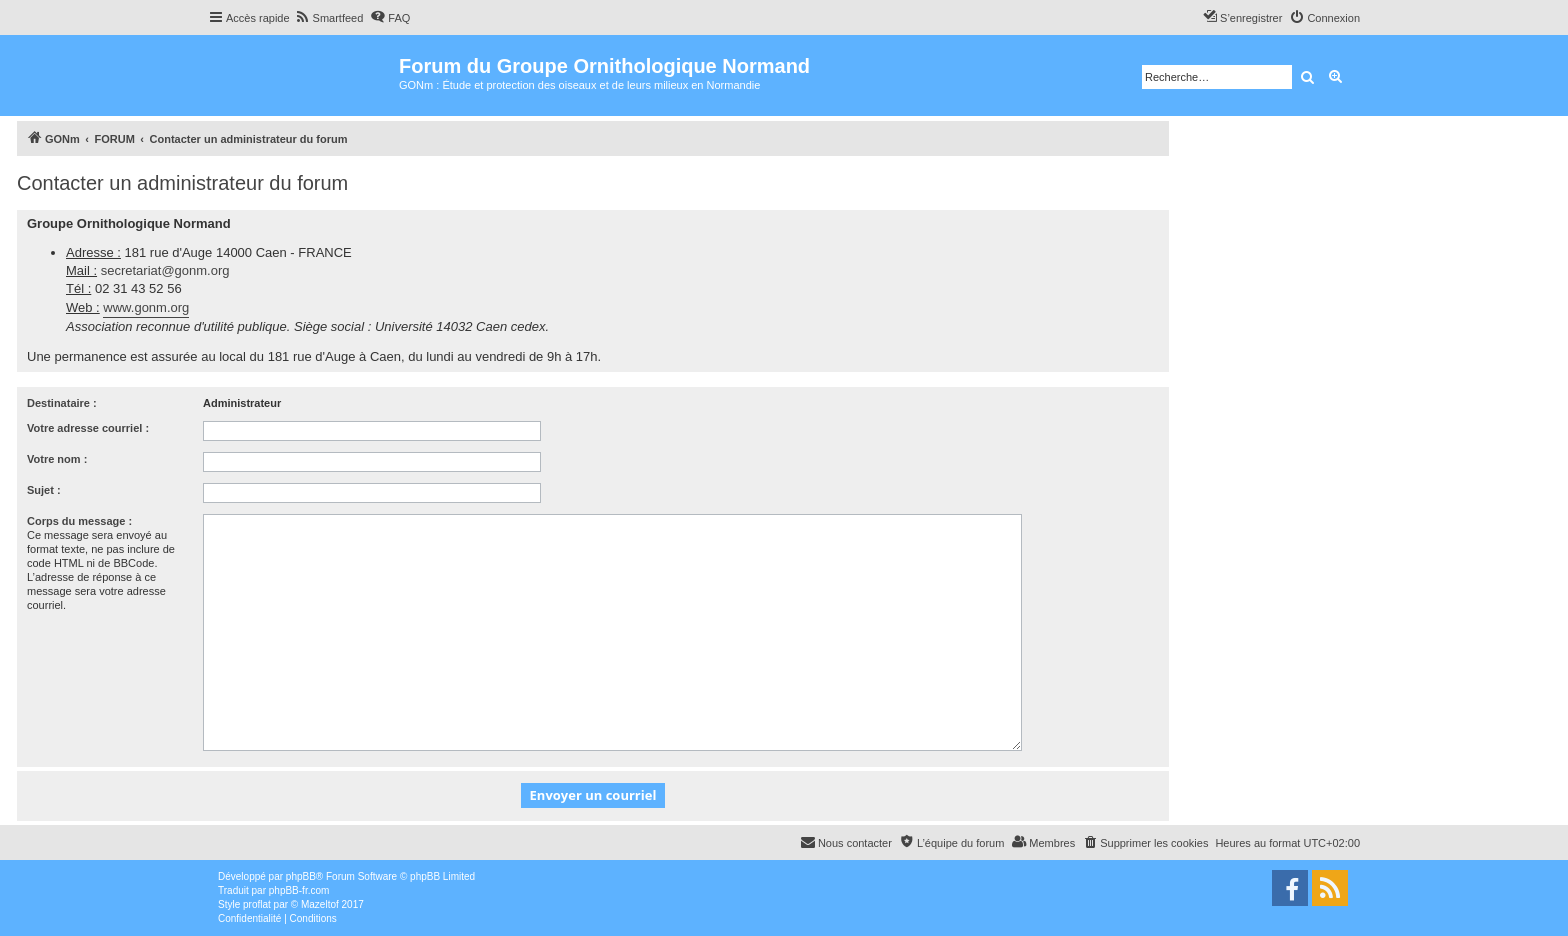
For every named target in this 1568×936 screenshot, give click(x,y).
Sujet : (44, 490)
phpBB (301, 876)
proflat (257, 904)
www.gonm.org (146, 307)
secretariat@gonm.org (165, 270)
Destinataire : (62, 403)
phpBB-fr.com (299, 890)
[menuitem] (329, 18)
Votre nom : (57, 459)
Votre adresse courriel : (88, 428)
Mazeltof (320, 904)
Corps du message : (79, 521)
